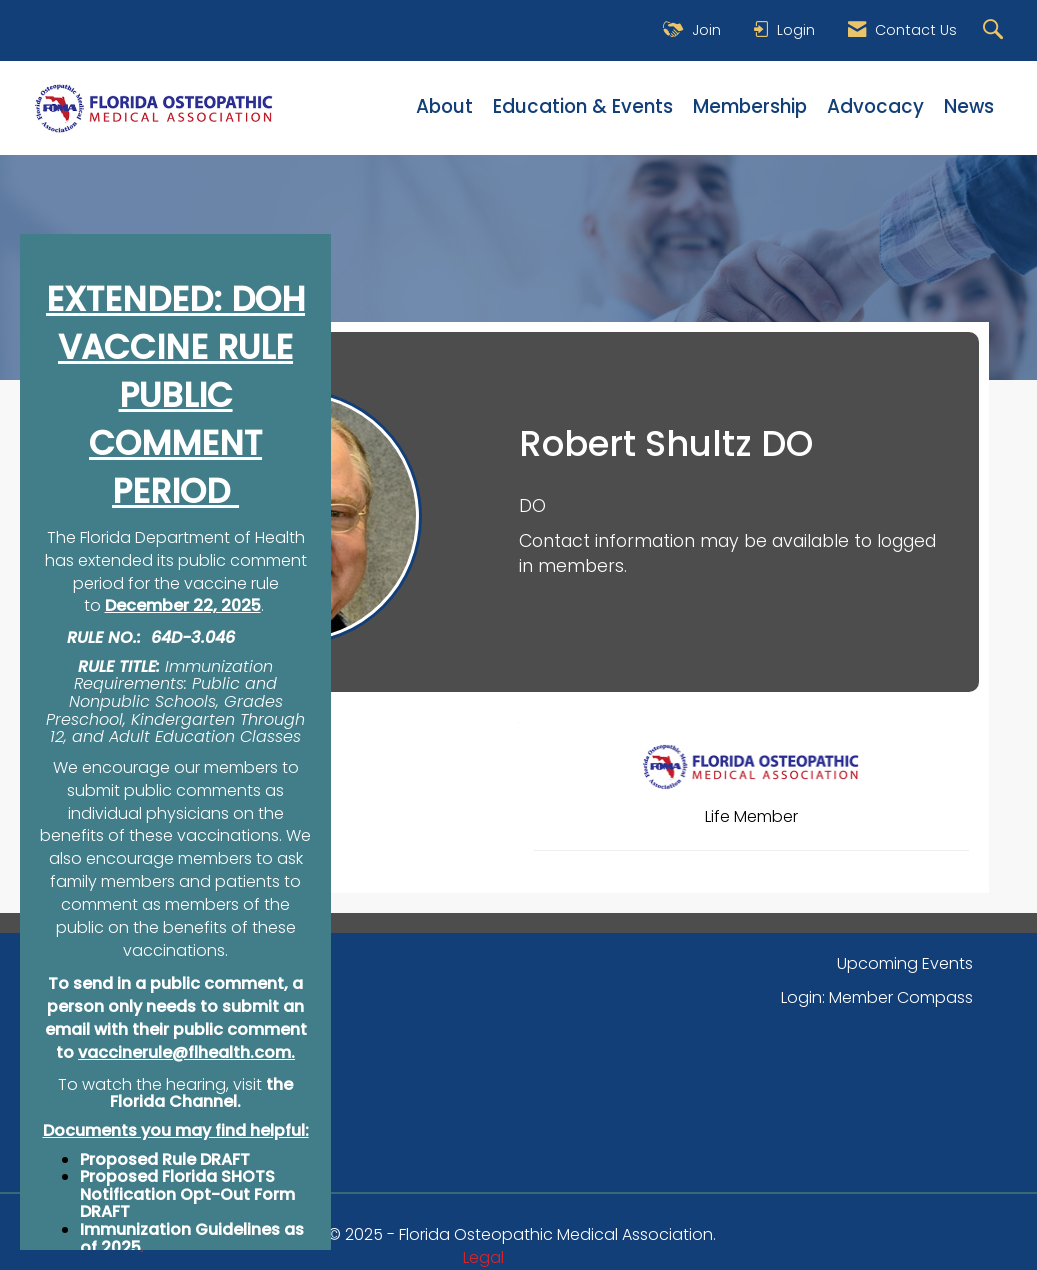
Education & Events (583, 107)
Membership (750, 107)
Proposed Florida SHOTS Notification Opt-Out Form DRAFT (187, 1194)
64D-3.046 (193, 637)
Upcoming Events (905, 963)
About (444, 107)
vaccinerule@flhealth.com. (186, 1052)
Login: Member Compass (877, 997)
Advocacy (875, 107)
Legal (483, 1257)
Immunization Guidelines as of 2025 (192, 1238)
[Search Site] (995, 30)
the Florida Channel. (201, 1093)
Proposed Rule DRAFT (165, 1159)
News (969, 107)
